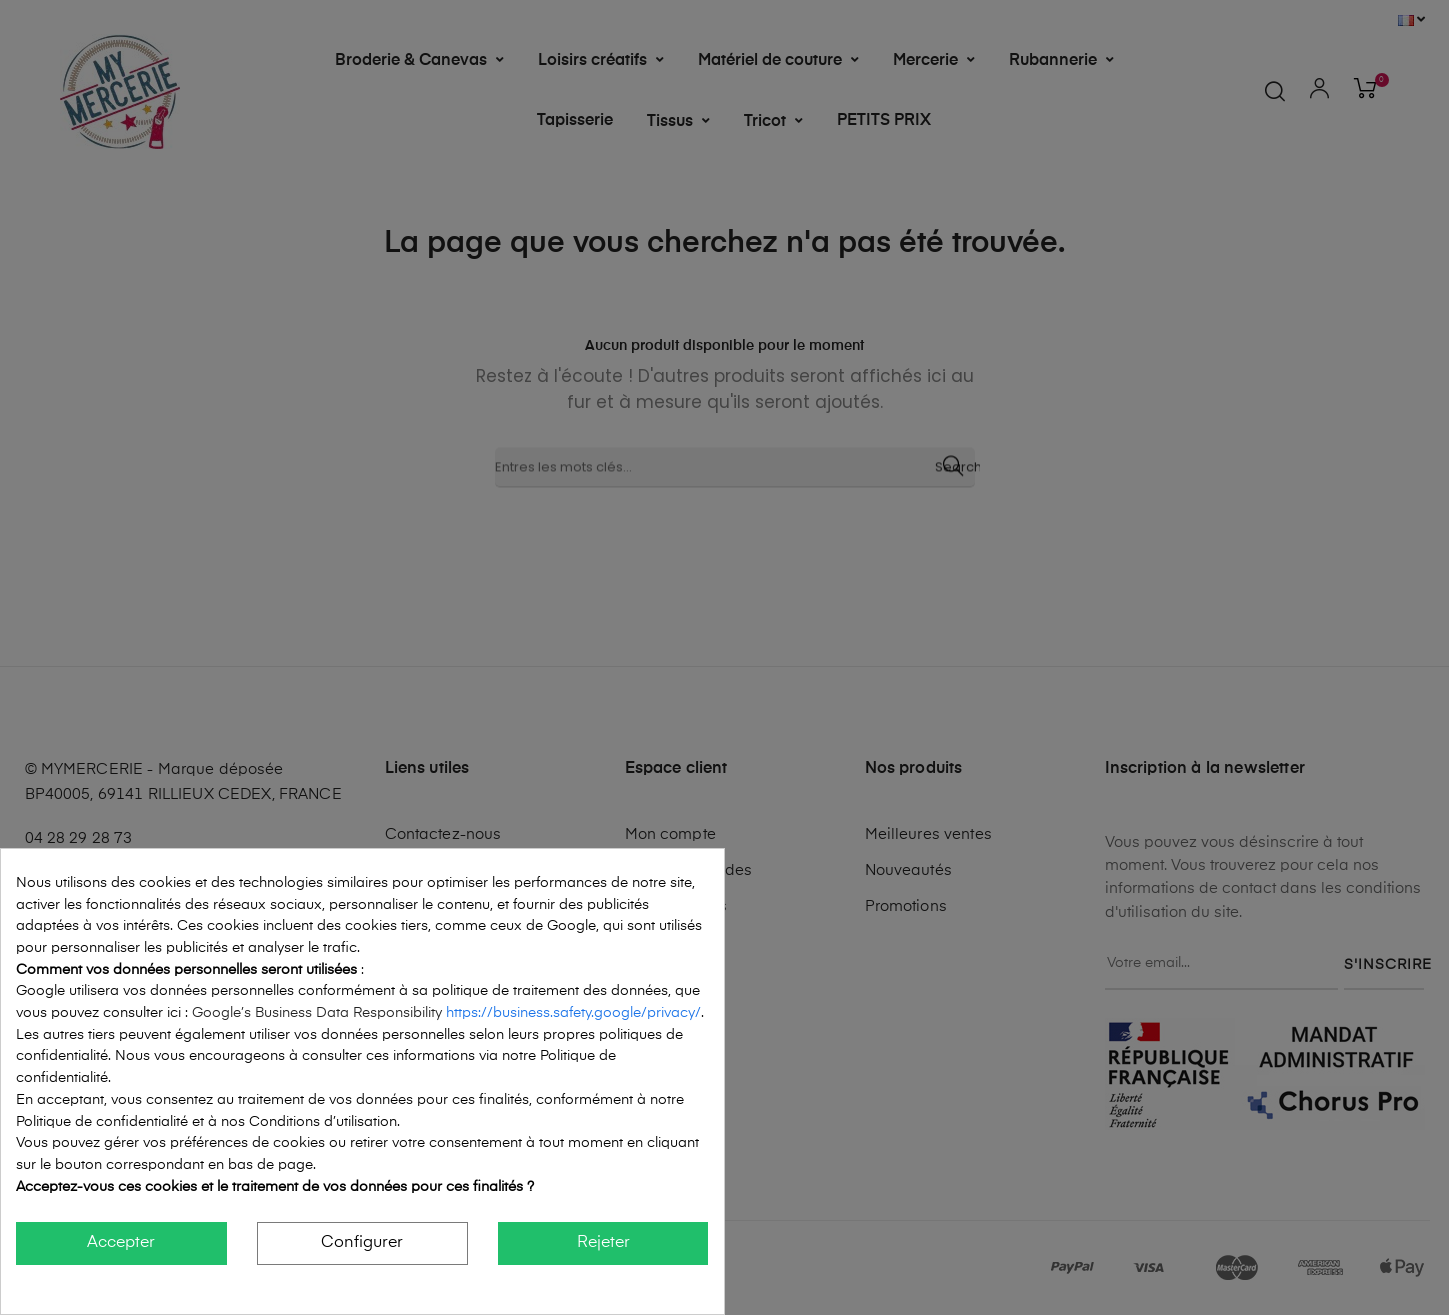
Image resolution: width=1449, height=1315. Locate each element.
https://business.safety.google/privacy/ (573, 1013)
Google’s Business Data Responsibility (319, 1013)
